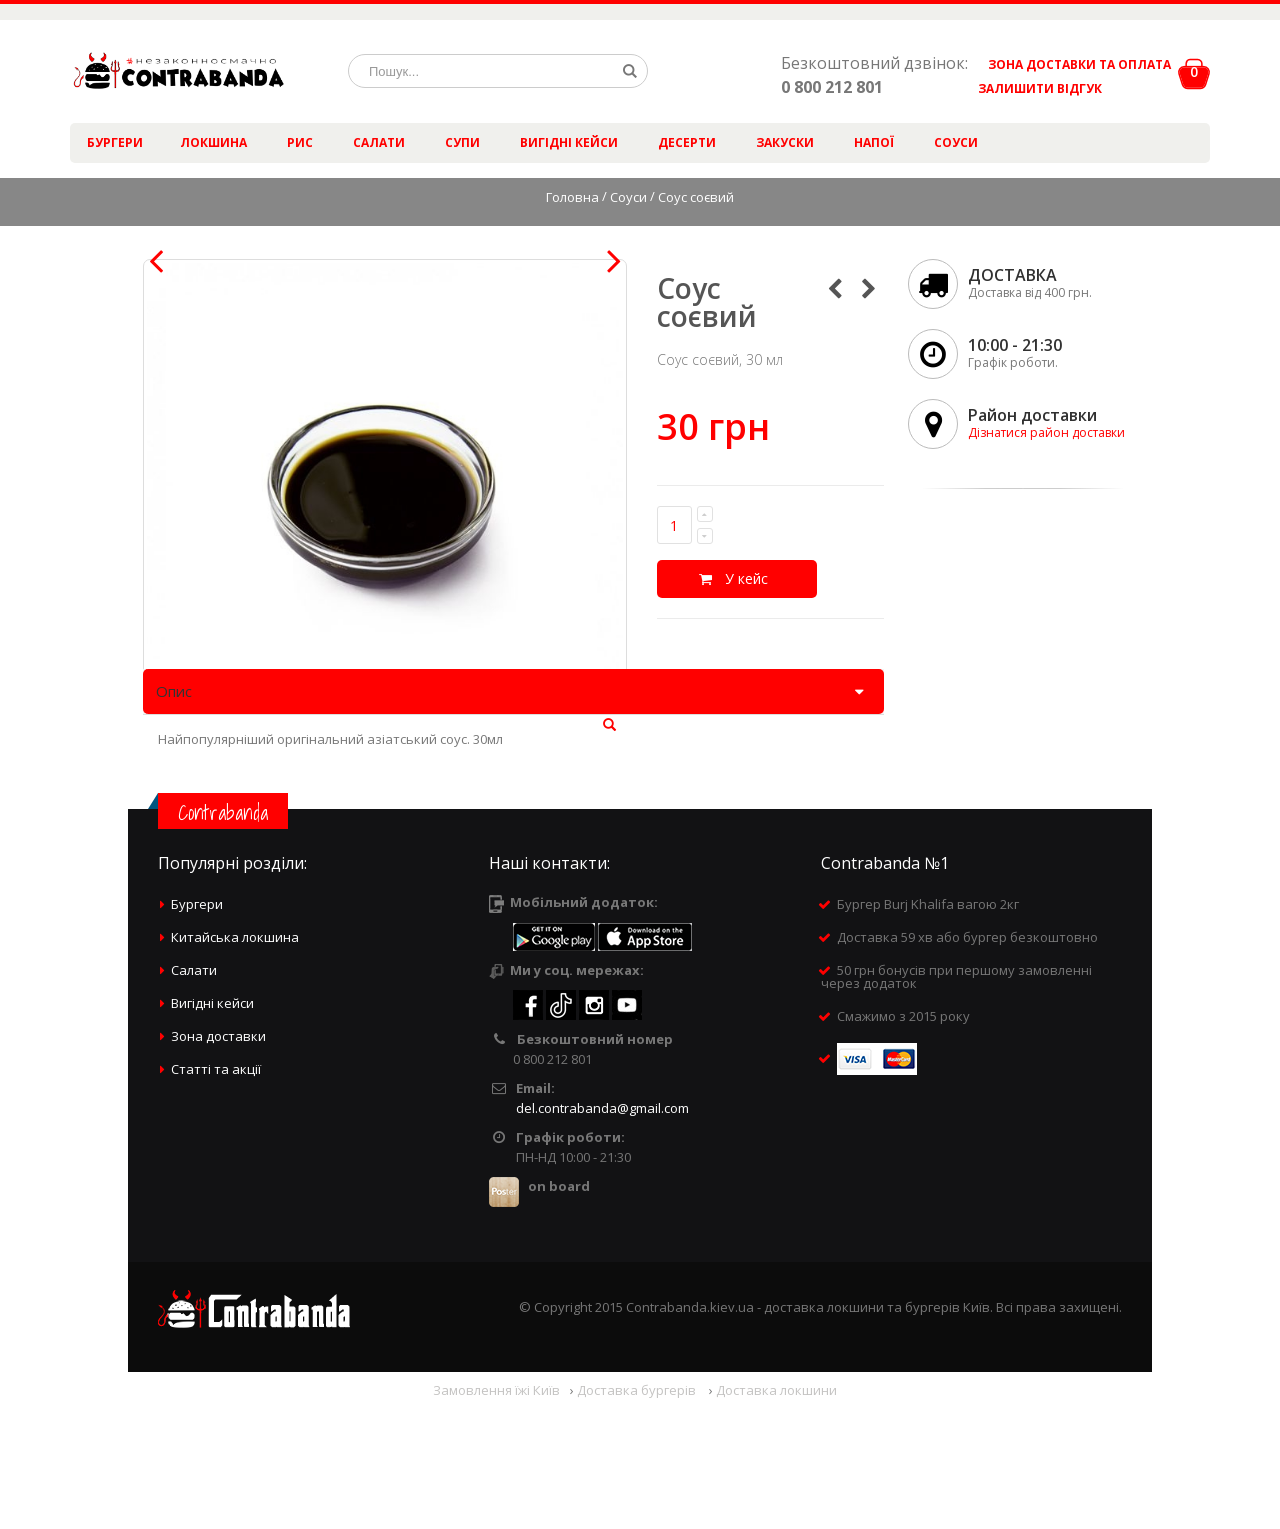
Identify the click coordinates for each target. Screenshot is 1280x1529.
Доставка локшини (776, 1513)
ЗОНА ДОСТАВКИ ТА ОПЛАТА (1079, 64)
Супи (462, 142)
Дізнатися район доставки (1046, 432)
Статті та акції (216, 1192)
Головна (572, 197)
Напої (874, 142)
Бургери (115, 142)
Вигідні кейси (569, 142)
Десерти (687, 142)
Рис (300, 142)
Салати (379, 142)
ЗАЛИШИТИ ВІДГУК (1032, 88)
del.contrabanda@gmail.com (602, 1231)
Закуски (785, 142)
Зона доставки (218, 1159)
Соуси (956, 142)
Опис (174, 815)
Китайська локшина (235, 1060)
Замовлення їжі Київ (496, 1513)
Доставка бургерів (638, 1513)
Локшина (213, 142)
